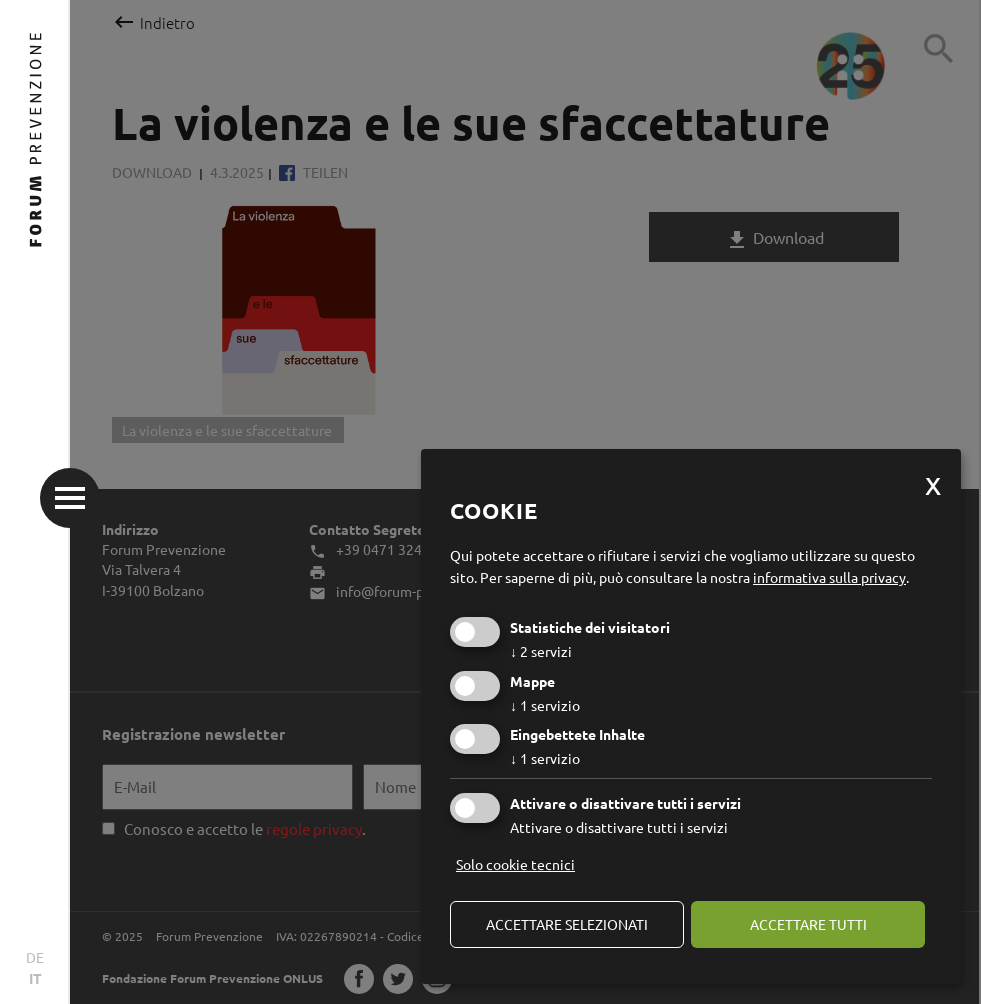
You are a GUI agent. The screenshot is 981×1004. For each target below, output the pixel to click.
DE (35, 957)
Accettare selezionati (567, 924)
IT (35, 978)
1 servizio (545, 705)
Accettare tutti (808, 924)
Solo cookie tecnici (515, 864)
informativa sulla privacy (829, 577)
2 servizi (541, 651)
